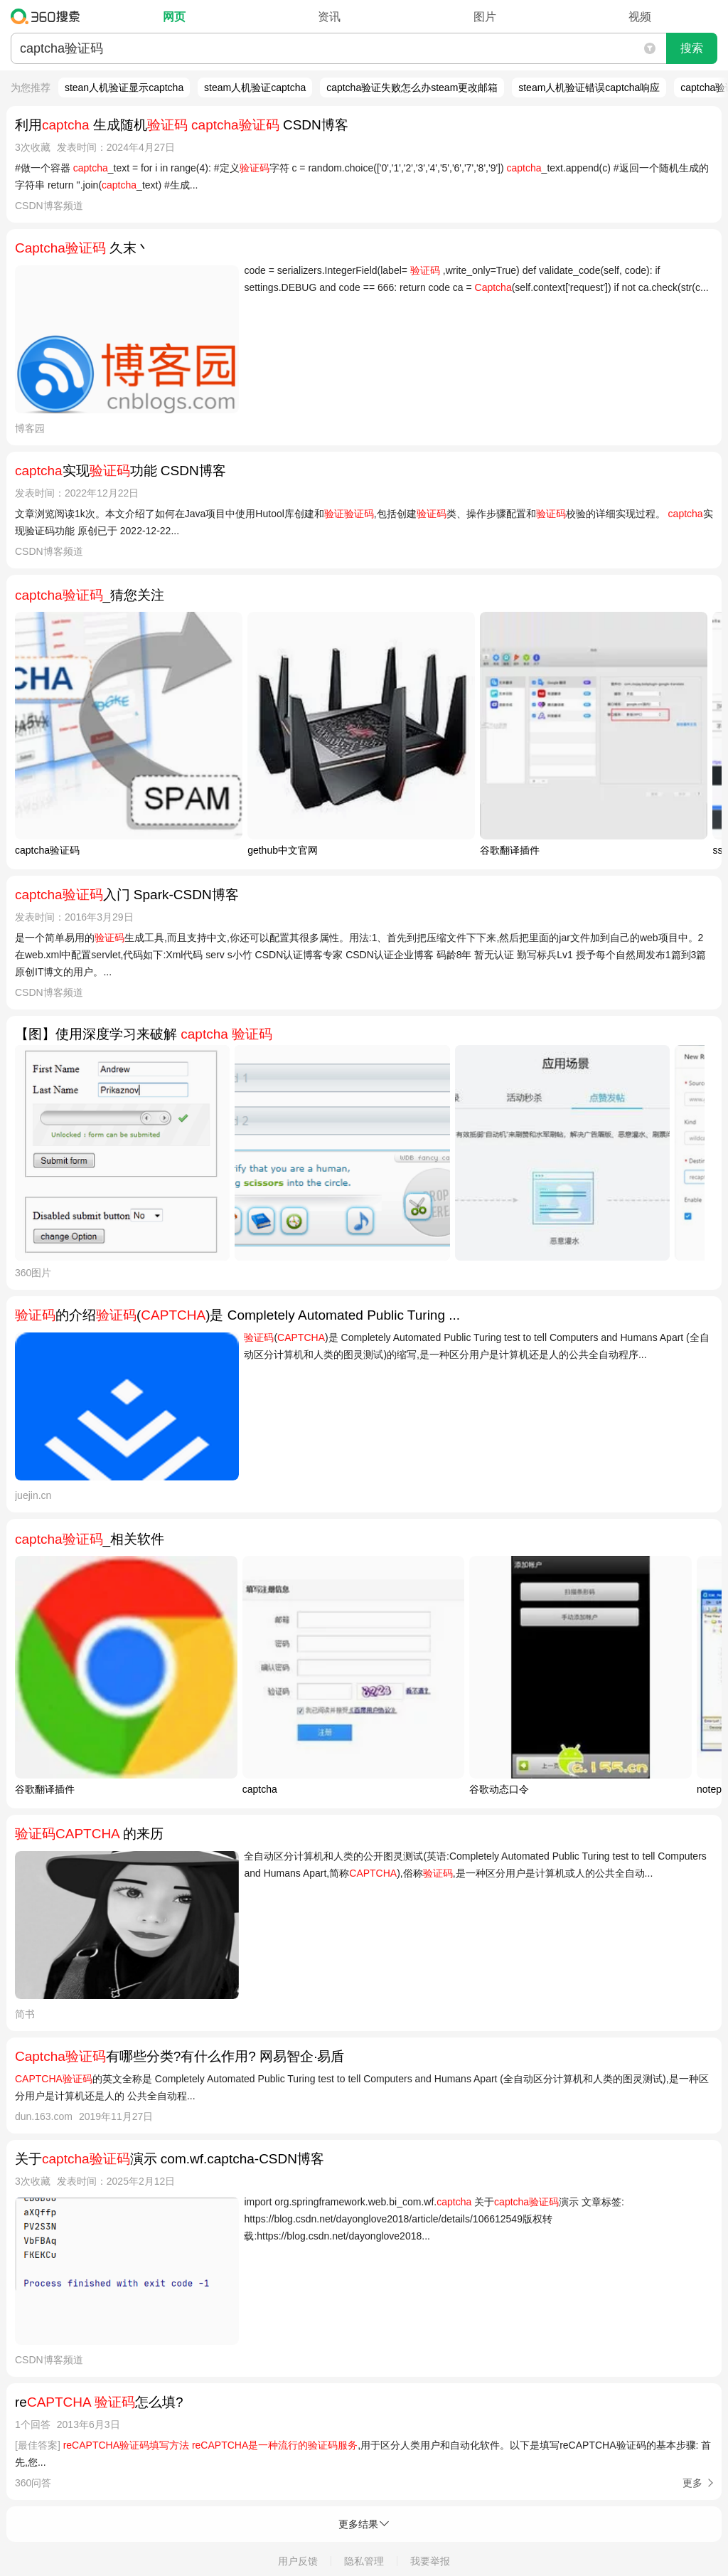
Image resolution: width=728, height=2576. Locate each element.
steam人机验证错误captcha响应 (589, 87)
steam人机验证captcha (255, 87)
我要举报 (430, 2561)
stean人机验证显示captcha (124, 87)
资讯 (329, 17)
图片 (484, 17)
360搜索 (49, 16)
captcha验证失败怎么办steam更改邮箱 (412, 87)
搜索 (691, 48)
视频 (639, 17)
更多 (692, 2482)
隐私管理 (364, 2561)
